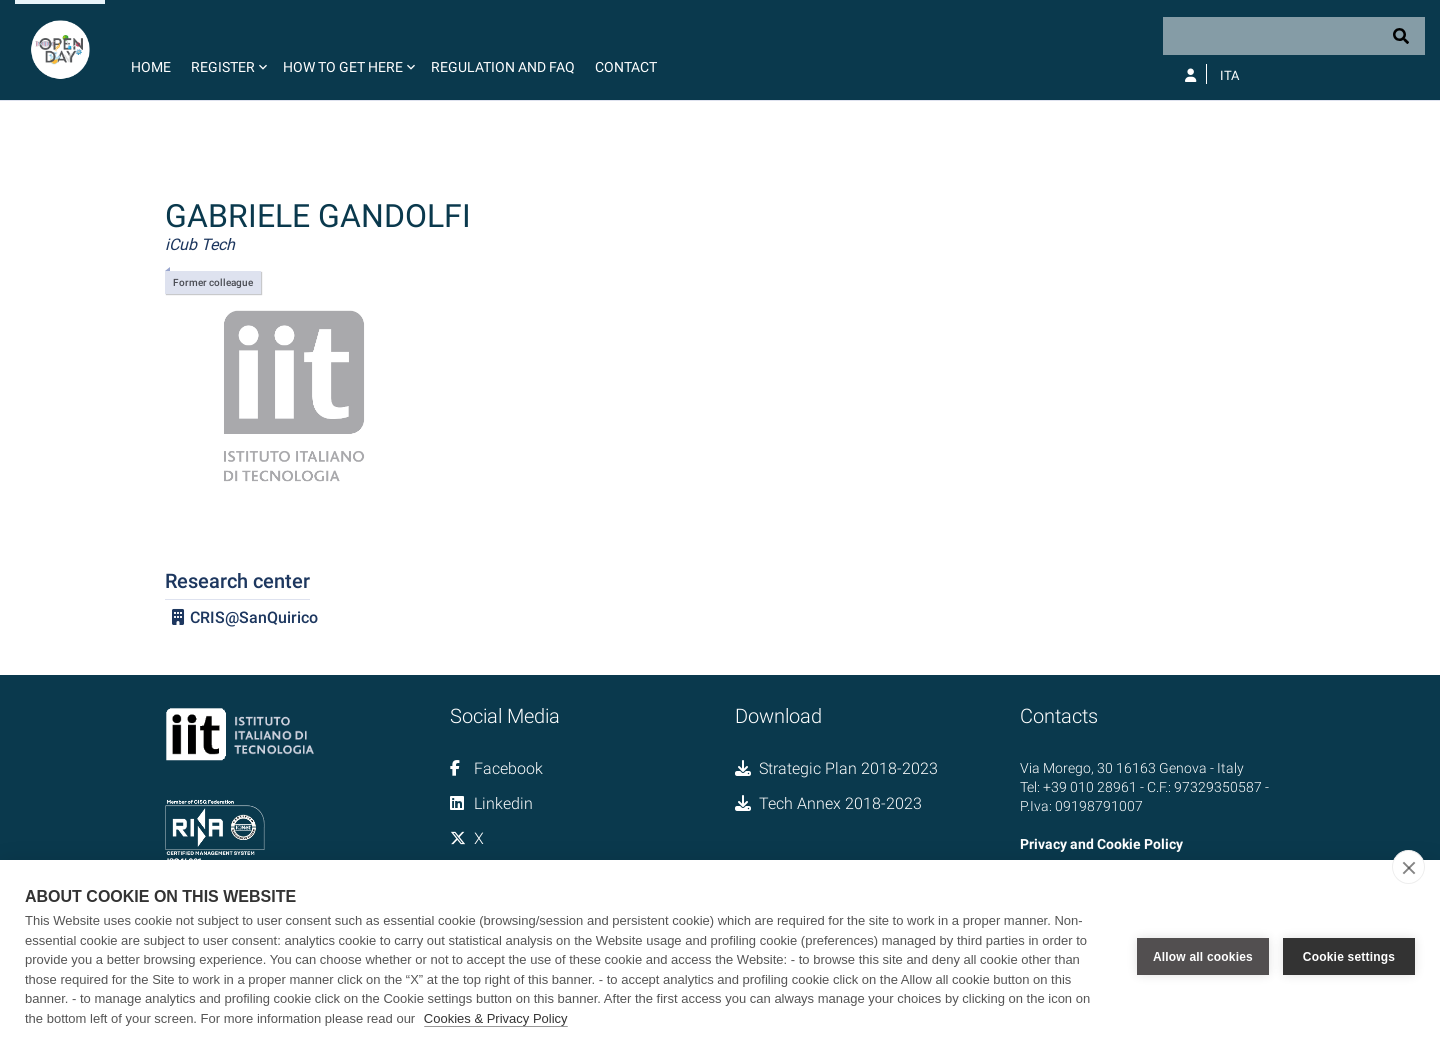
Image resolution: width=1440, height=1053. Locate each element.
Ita (1229, 75)
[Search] (1294, 36)
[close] (1408, 867)
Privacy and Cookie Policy (1101, 844)
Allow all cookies (1203, 957)
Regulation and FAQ (503, 67)
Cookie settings (1349, 957)
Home (151, 67)
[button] (227, 50)
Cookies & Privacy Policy (496, 1018)
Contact (626, 67)
